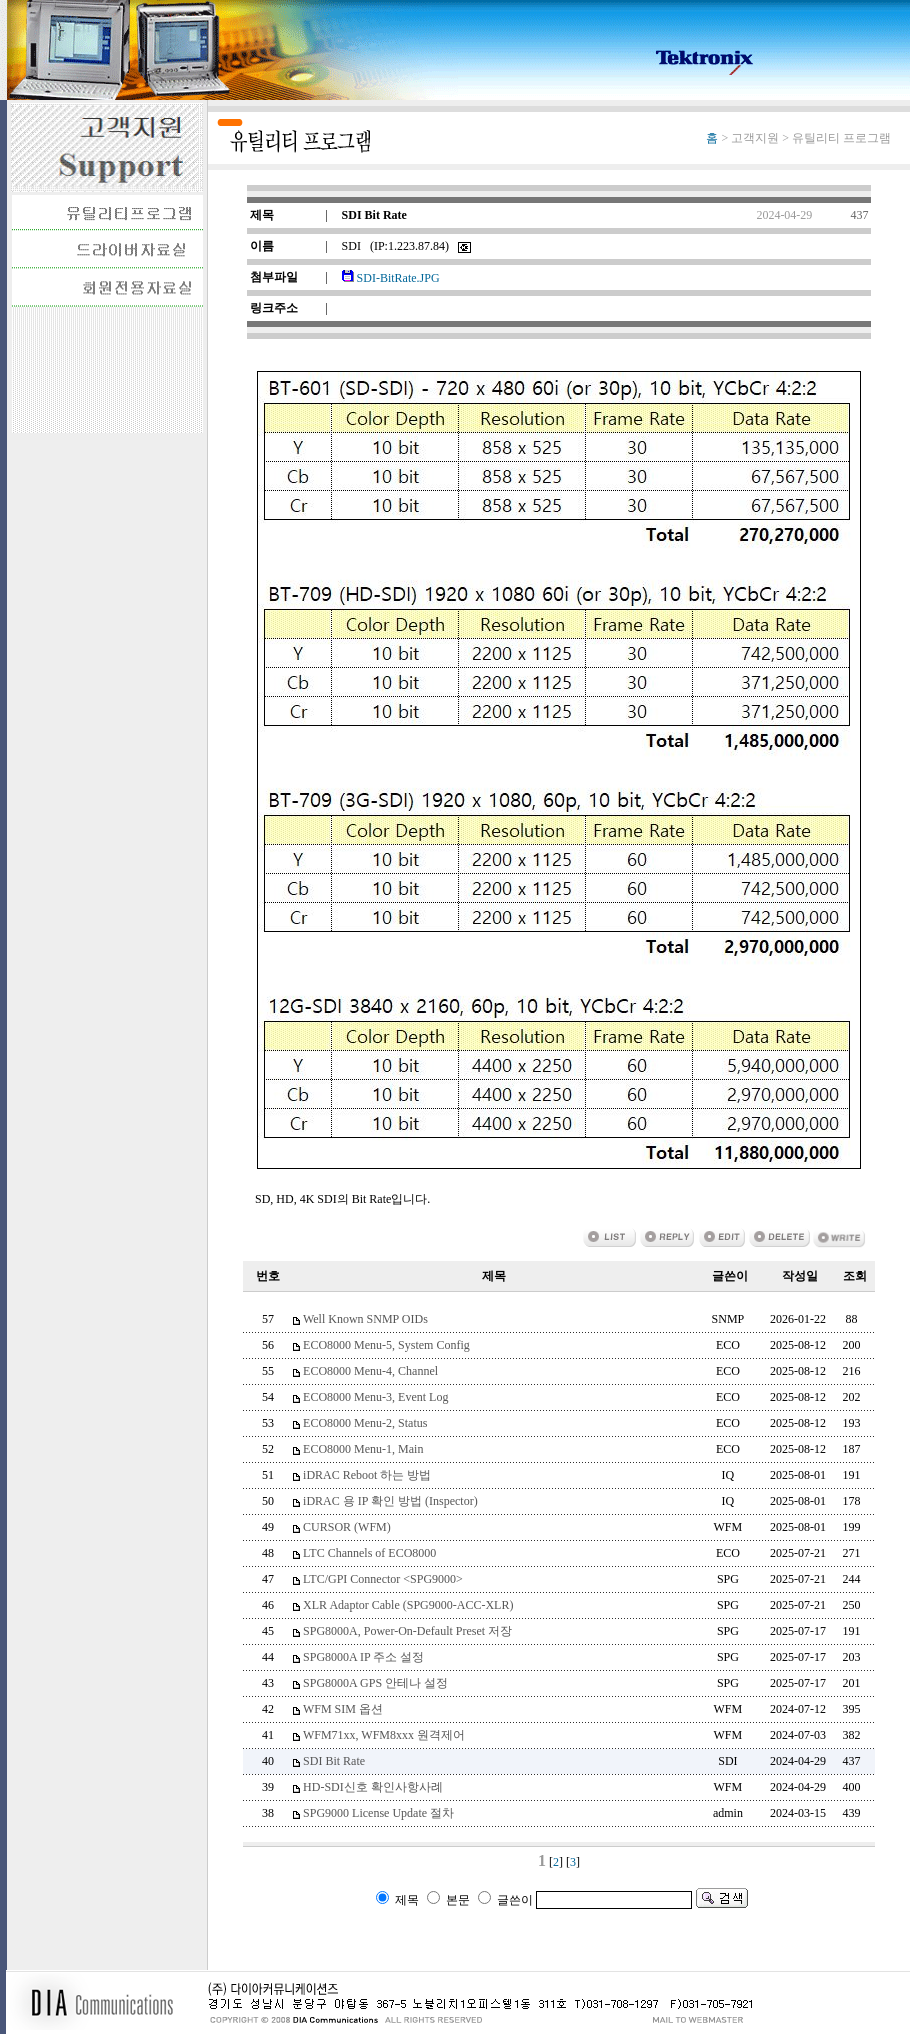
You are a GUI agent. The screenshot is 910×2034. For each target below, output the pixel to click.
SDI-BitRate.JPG (391, 278)
